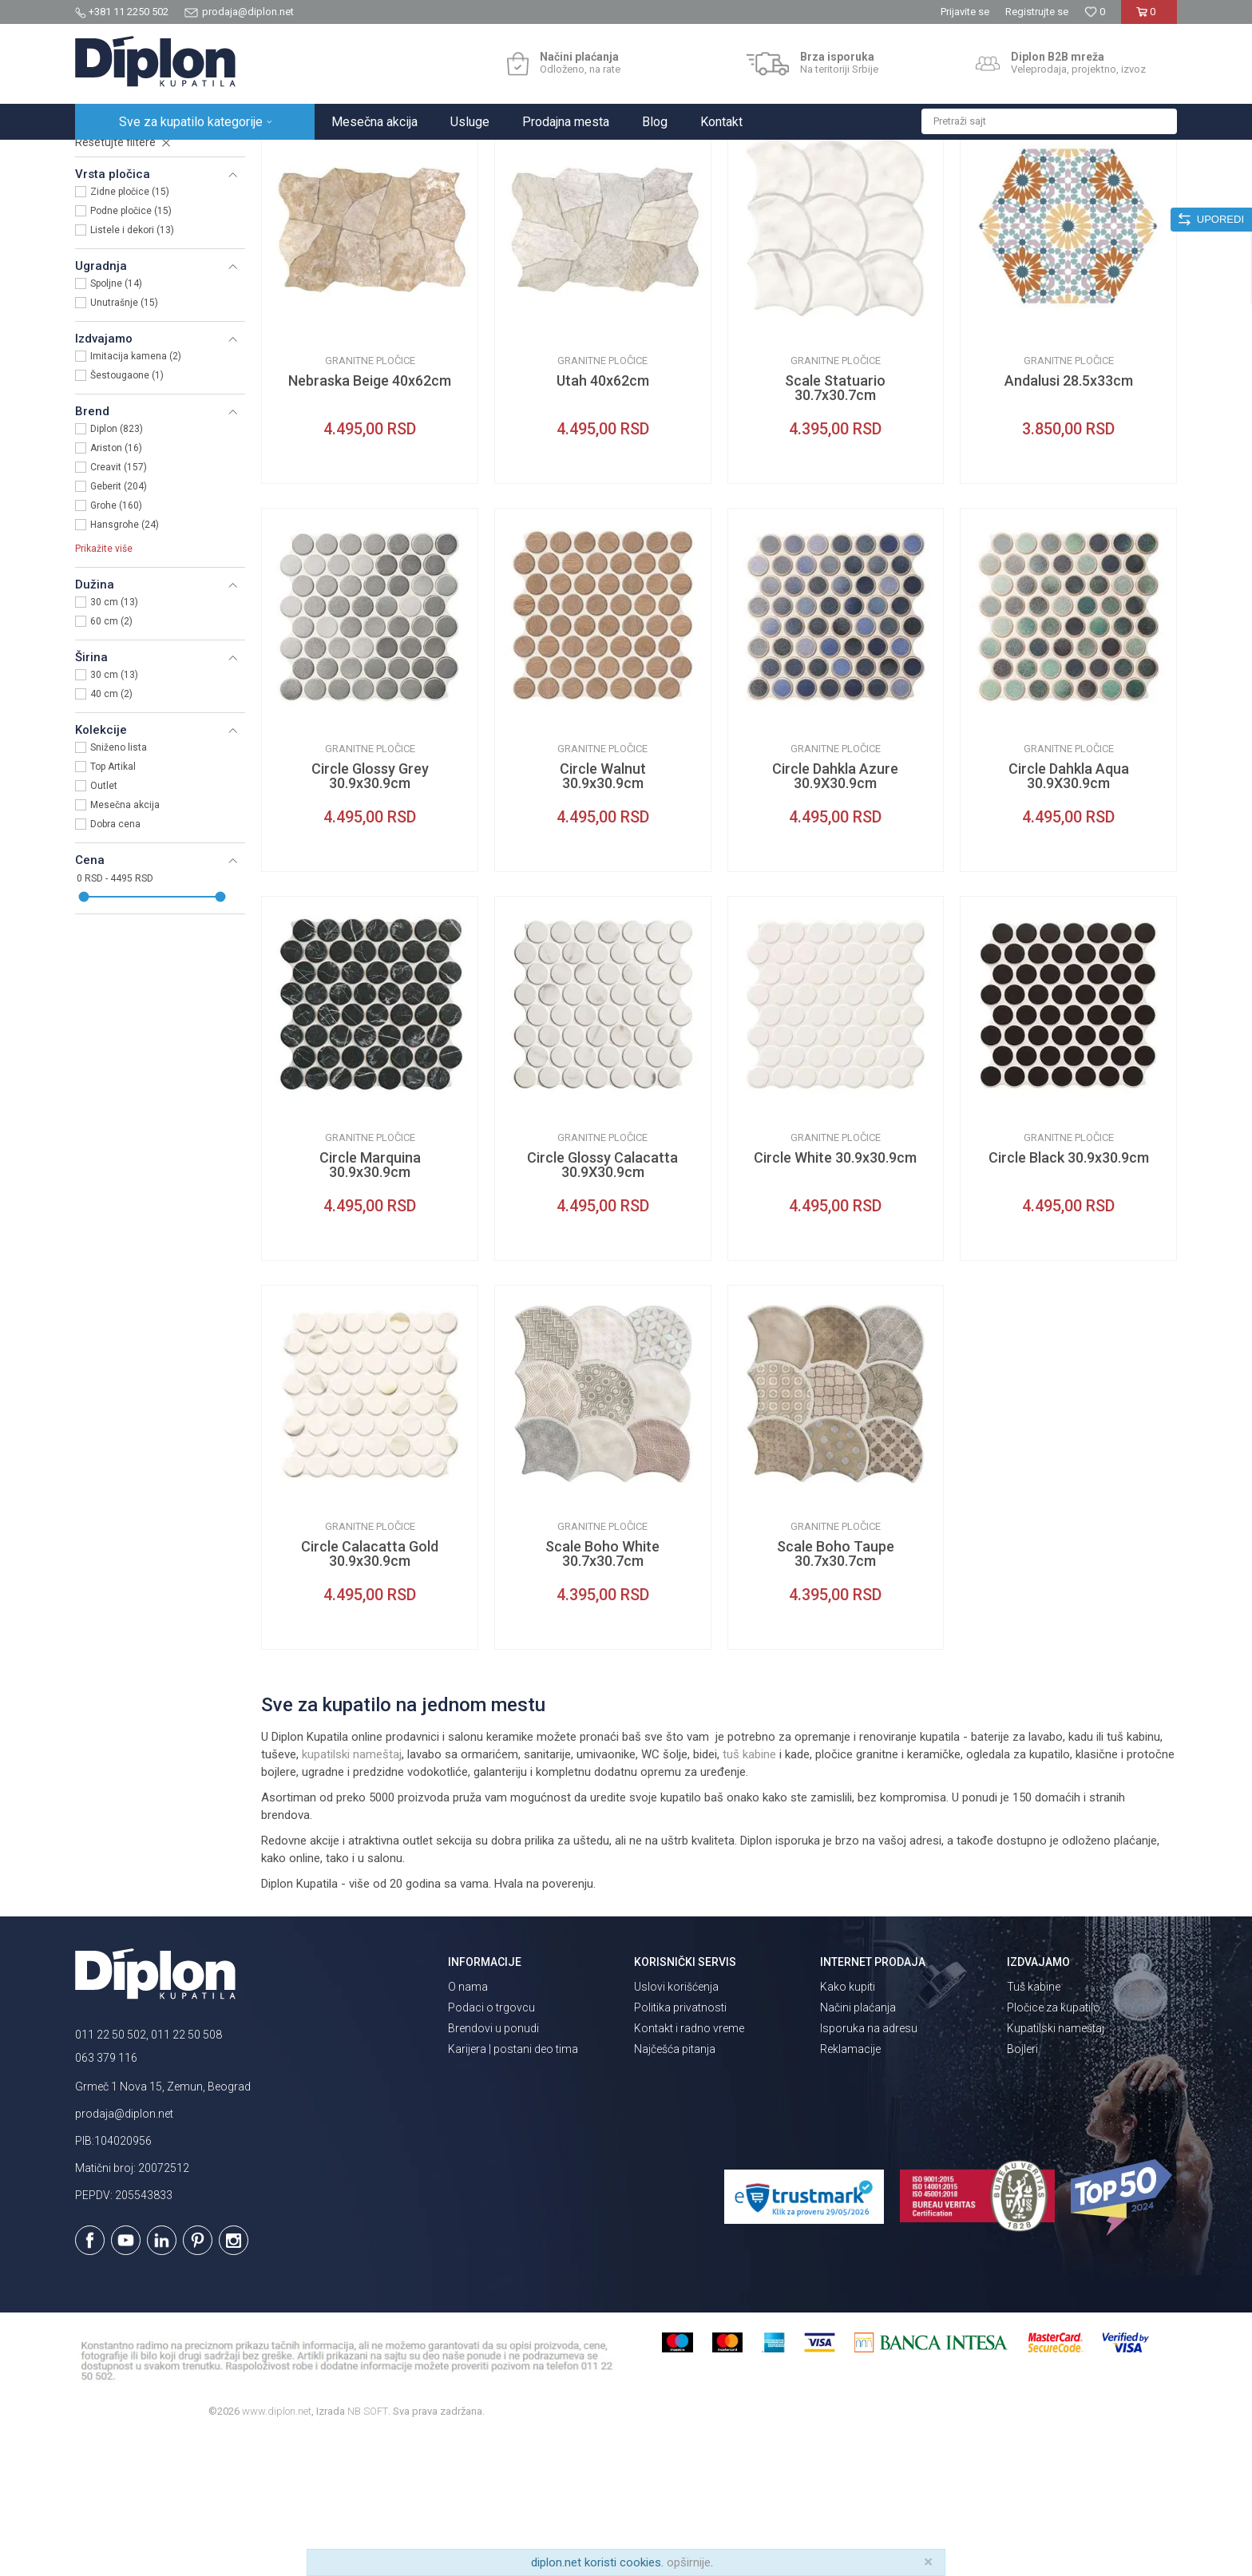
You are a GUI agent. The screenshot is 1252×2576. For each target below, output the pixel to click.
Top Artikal (113, 906)
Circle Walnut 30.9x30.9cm (603, 916)
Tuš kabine (1033, 2126)
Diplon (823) (116, 568)
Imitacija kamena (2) (135, 495)
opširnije (689, 2562)
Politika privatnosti (680, 2147)
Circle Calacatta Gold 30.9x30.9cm (369, 1693)
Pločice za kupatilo (1053, 2147)
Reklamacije (850, 2188)
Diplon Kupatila (110, 157)
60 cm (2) (111, 761)
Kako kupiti (847, 2126)
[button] (1049, 121)
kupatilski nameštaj (352, 1894)
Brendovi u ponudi (493, 2168)
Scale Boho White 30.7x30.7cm (602, 1693)
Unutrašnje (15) (124, 442)
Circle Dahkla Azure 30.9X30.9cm (835, 916)
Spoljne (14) (116, 423)
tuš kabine (749, 1894)
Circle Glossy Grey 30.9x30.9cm (370, 916)
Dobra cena (115, 963)
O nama (468, 2126)
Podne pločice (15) (131, 350)
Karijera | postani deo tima (513, 2188)
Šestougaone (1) (127, 515)
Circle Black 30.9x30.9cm (1069, 1297)
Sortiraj (858, 189)
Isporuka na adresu (868, 2168)
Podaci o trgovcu (491, 2147)
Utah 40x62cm (603, 520)
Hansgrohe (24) (124, 664)
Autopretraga (789, 189)
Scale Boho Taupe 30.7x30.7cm (835, 1693)
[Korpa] (1148, 18)
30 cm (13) (114, 741)
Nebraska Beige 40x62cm (369, 520)
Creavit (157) (118, 606)
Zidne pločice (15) (129, 331)
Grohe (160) (116, 645)
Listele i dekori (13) (132, 369)
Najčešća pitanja (674, 2188)
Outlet (103, 925)
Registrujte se (1036, 12)
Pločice (104, 238)
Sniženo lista (118, 887)
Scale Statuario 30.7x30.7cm (835, 527)
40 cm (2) (111, 833)
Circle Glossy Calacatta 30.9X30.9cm (602, 1304)
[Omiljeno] (1094, 12)
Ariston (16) (116, 587)
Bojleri (1022, 2188)
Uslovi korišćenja (676, 2126)
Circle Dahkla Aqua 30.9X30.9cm (1068, 916)
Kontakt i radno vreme (689, 2168)
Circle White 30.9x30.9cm (835, 1297)
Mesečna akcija (125, 944)
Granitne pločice (370, 500)
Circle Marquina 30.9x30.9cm (370, 1304)
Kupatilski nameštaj (1055, 2168)
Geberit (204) (118, 626)
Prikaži (1006, 189)
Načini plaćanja (858, 2147)
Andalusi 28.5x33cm (1068, 520)
